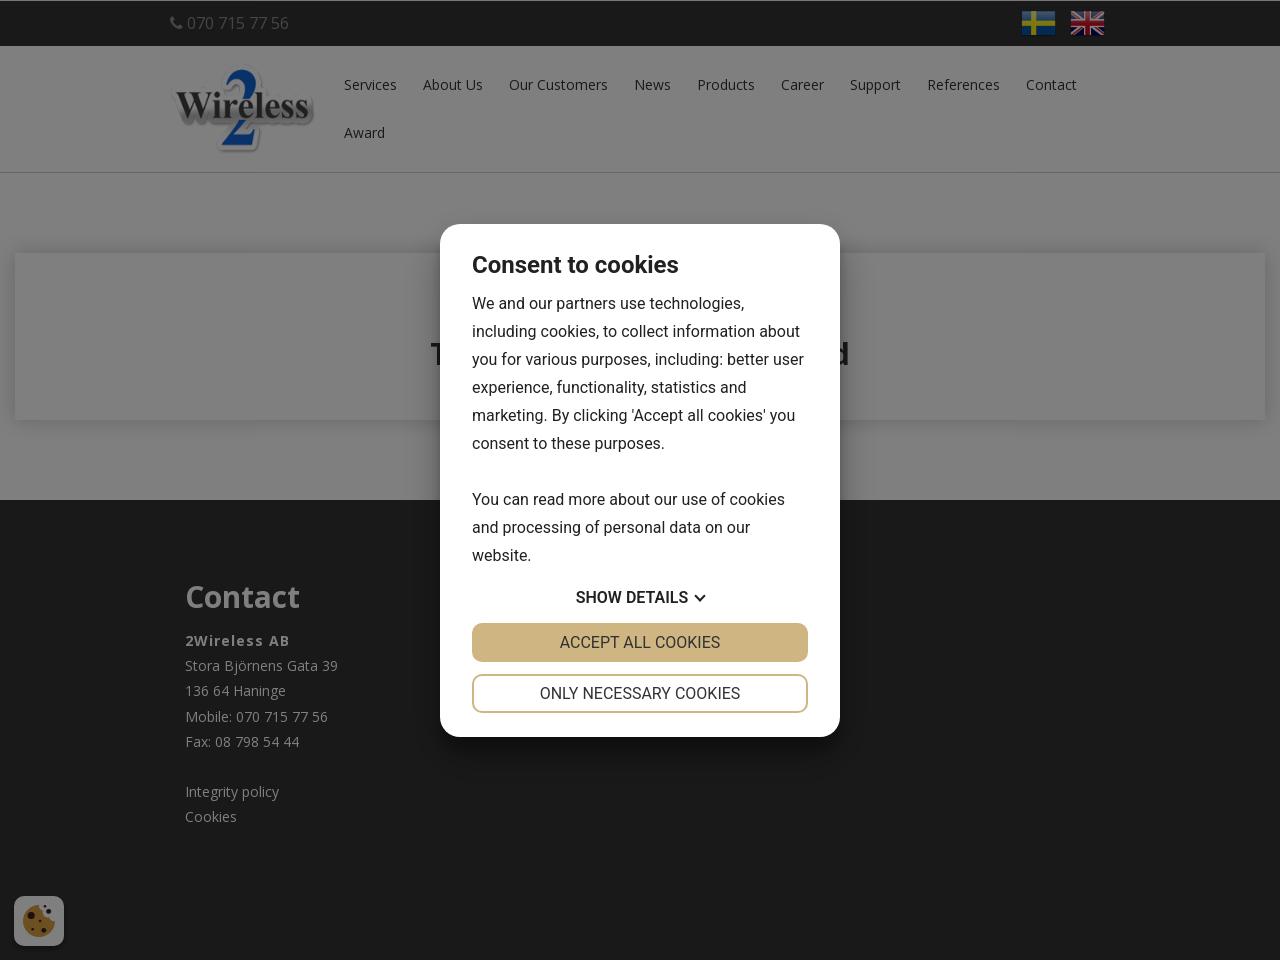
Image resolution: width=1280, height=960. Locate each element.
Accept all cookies (640, 642)
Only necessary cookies (640, 693)
